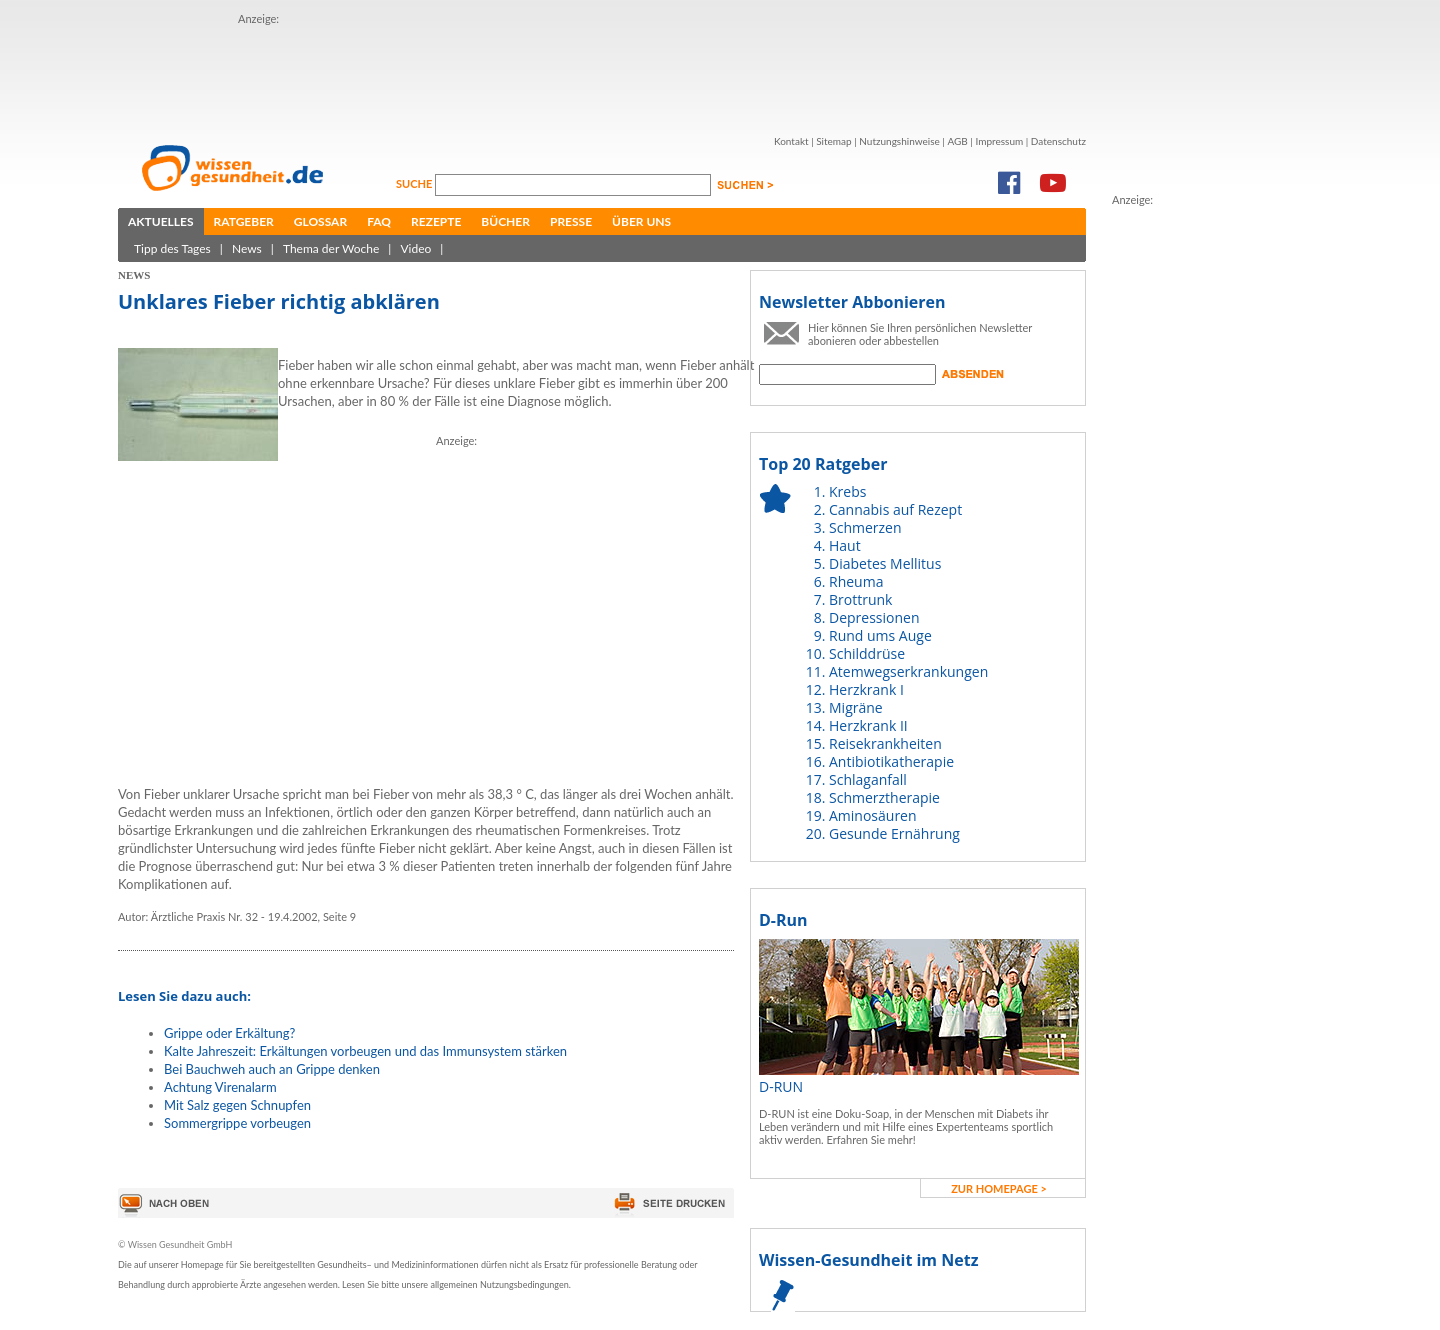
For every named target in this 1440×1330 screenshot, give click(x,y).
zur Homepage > (999, 1188)
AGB (957, 141)
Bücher (505, 221)
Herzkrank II (868, 725)
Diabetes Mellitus (885, 563)
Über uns (641, 221)
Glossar (320, 221)
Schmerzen (865, 527)
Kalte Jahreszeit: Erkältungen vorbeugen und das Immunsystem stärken (365, 1051)
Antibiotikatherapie (891, 761)
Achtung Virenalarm (220, 1087)
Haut (845, 545)
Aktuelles (161, 221)
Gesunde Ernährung (894, 833)
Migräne (856, 707)
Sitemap (833, 141)
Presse (571, 221)
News (247, 248)
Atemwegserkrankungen (908, 671)
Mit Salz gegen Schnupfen (237, 1105)
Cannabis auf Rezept (895, 509)
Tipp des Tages (172, 248)
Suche (415, 183)
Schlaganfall (868, 779)
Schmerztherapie (884, 797)
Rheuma (856, 581)
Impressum (999, 141)
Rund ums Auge (880, 635)
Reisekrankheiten (885, 743)
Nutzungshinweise (899, 141)
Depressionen (874, 617)
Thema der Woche (331, 248)
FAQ (379, 221)
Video (415, 248)
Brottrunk (860, 599)
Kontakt (791, 141)
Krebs (847, 491)
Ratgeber (244, 221)
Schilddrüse (867, 653)
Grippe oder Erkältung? (229, 1033)
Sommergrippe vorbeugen (237, 1123)
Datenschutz (1058, 141)
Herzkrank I (866, 689)
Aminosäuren (873, 815)
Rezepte (436, 221)
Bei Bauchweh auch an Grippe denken (272, 1069)
